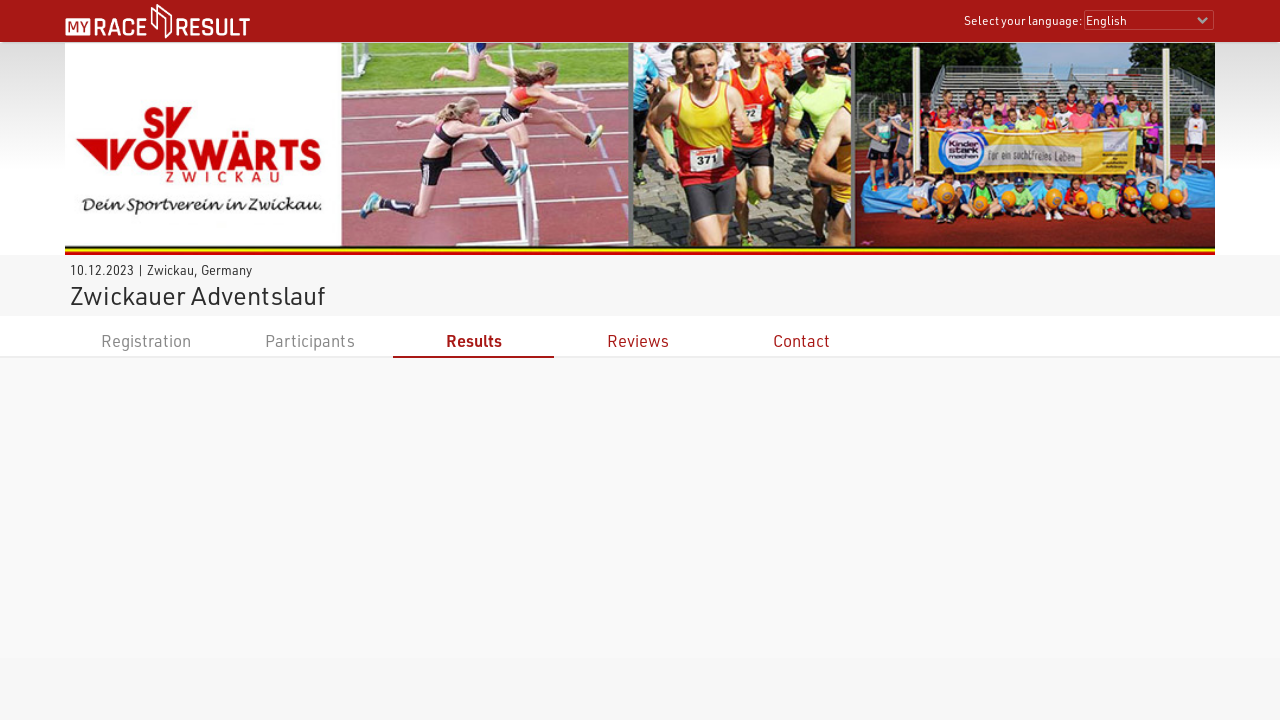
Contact (801, 340)
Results (474, 340)
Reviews (638, 340)
